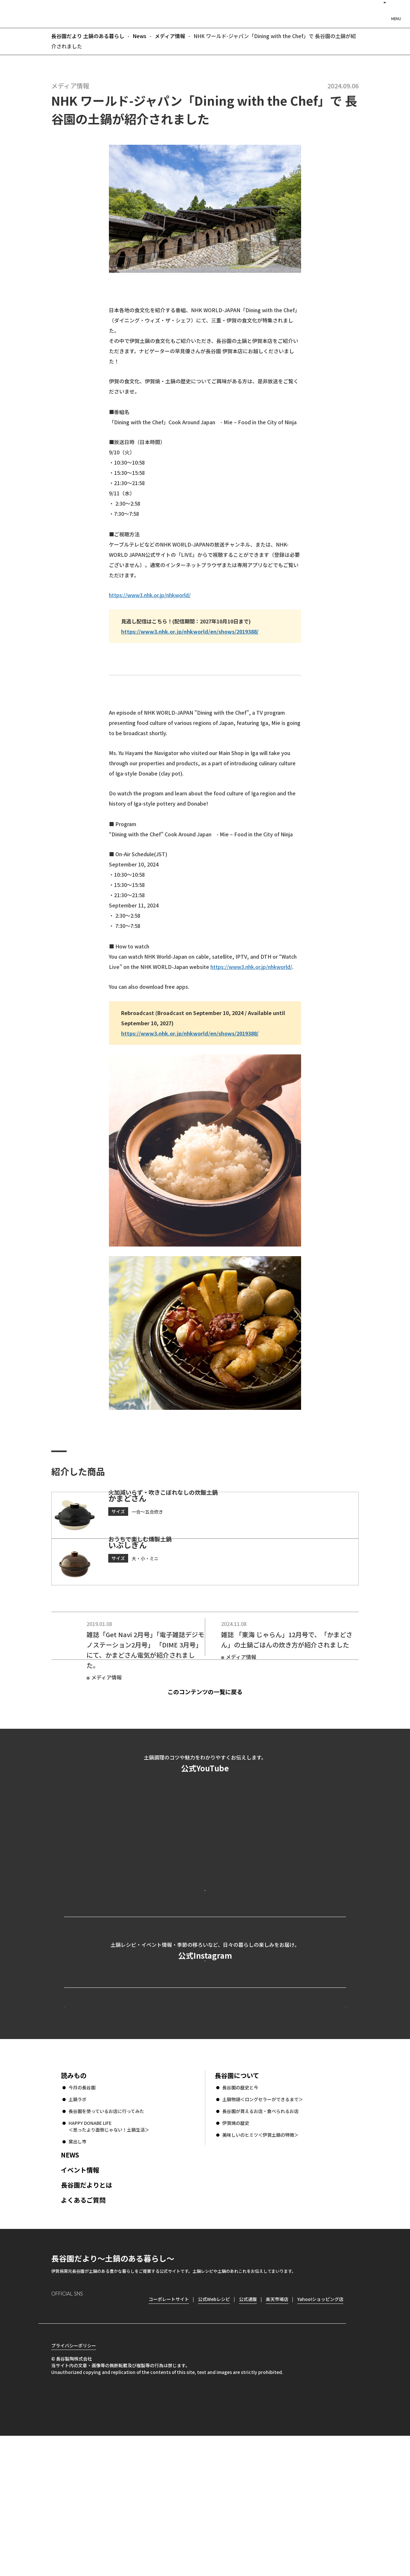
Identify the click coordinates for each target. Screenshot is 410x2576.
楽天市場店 (277, 2428)
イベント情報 (80, 2299)
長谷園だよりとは (86, 2314)
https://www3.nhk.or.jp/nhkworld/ (150, 595)
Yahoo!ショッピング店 (320, 2428)
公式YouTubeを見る (205, 1958)
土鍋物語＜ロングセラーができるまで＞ (262, 2228)
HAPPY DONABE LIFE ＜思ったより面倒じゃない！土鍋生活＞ (109, 2255)
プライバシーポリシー (73, 2486)
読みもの (73, 2204)
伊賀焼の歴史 (235, 2252)
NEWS (70, 2283)
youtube (111, 2438)
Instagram (56, 2438)
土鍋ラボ (77, 2228)
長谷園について (237, 2204)
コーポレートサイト (290, 2124)
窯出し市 (77, 2270)
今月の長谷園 (82, 2216)
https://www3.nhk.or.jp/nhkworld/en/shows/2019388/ (189, 631)
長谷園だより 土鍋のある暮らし (205, 13)
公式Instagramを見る (205, 2057)
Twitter (93, 2438)
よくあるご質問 (83, 2329)
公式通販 (248, 2428)
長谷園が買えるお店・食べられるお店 (260, 2240)
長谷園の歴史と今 (240, 2216)
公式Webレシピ (142, 2124)
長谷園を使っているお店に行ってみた (106, 2240)
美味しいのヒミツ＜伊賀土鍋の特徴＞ (260, 2264)
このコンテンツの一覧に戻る (215, 1734)
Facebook (74, 2438)
